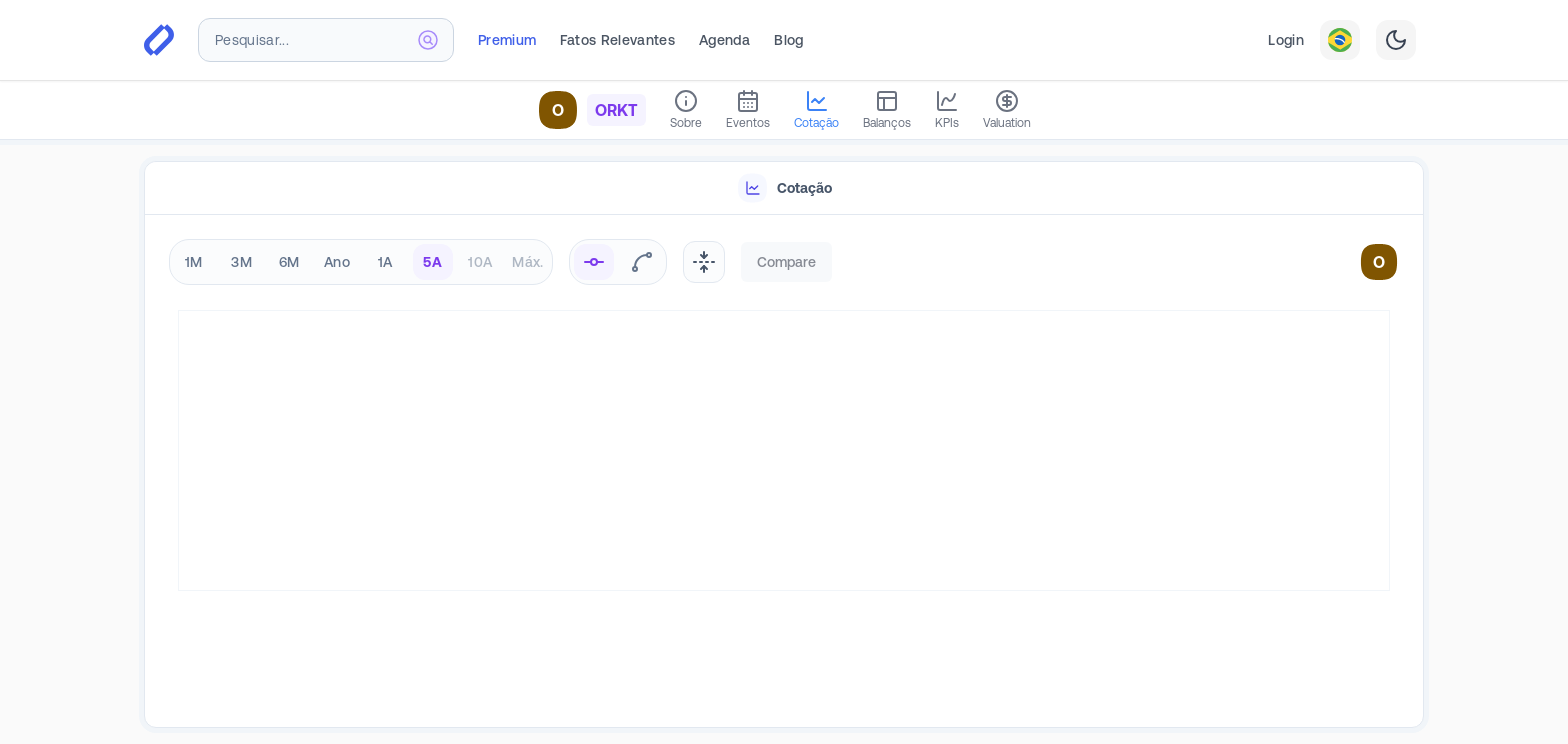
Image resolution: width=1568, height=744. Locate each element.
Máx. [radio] (527, 262)
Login (1286, 40)
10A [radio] (480, 262)
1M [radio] (194, 262)
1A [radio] (385, 262)
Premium (507, 40)
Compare (786, 262)
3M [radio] (241, 262)
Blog (788, 40)
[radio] (594, 262)
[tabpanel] (784, 472)
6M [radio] (289, 262)
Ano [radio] (337, 262)
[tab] (784, 188)
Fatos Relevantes (617, 40)
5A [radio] (432, 262)
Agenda (724, 40)
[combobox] (326, 40)
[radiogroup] (361, 262)
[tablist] (784, 188)
